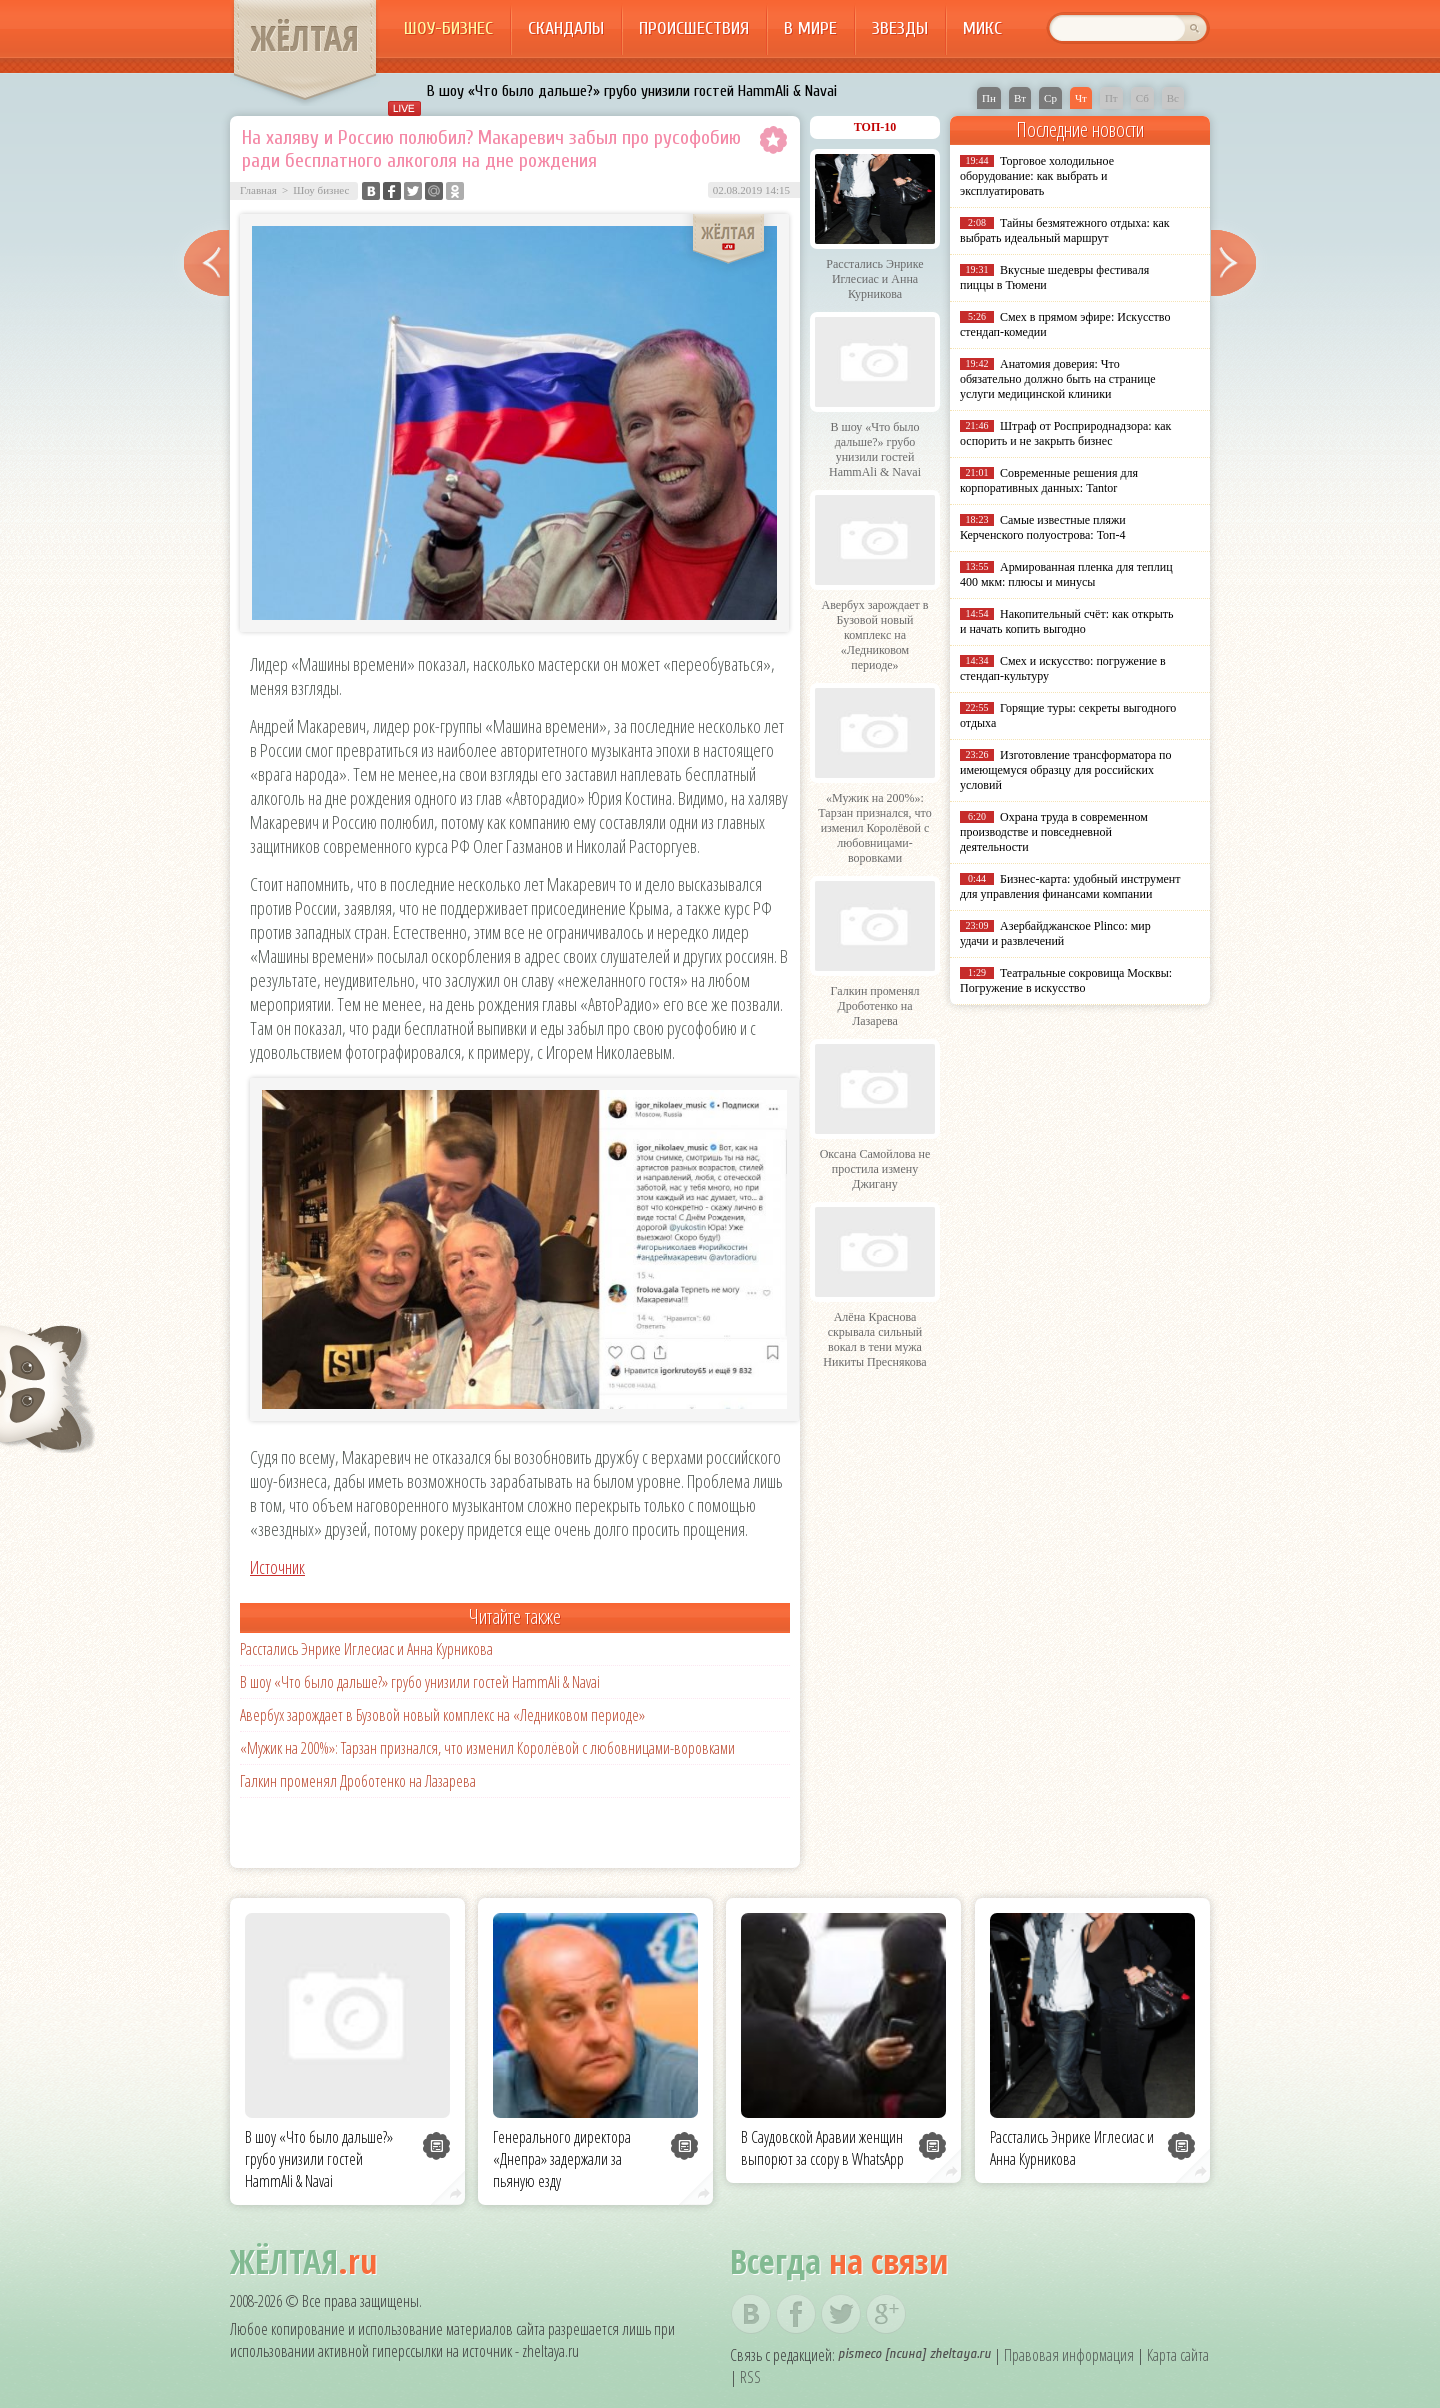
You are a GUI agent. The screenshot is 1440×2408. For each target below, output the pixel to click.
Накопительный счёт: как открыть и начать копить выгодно (1067, 621)
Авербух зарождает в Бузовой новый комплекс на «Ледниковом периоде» (442, 1715)
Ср (1050, 98)
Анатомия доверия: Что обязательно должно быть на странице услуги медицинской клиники (1057, 379)
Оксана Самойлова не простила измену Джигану (875, 1169)
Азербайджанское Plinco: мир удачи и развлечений (1055, 933)
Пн (989, 98)
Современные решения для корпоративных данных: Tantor (1049, 480)
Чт (1081, 98)
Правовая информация (1069, 2355)
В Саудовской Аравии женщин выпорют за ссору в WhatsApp (822, 2148)
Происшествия (694, 28)
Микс (982, 28)
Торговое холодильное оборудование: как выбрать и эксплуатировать (1037, 176)
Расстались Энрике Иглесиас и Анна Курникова (366, 1649)
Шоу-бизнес (448, 28)
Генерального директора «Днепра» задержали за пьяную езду (562, 2159)
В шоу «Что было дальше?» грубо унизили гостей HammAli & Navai (632, 91)
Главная (258, 190)
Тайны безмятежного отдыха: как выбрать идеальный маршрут (1065, 230)
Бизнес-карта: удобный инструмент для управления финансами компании (1070, 886)
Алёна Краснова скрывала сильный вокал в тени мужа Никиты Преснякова (874, 1339)
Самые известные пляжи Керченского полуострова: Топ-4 (1043, 527)
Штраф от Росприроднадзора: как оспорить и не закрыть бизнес (1065, 433)
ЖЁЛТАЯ (305, 38)
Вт (1020, 98)
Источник (277, 1567)
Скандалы (566, 28)
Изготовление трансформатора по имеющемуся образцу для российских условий (1066, 770)
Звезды (900, 28)
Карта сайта (1178, 2355)
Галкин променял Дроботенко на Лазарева (358, 1781)
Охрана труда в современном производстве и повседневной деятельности (1054, 832)
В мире (810, 28)
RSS (750, 2377)
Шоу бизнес (321, 190)
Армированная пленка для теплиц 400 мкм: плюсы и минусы (1066, 574)
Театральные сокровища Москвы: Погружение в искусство (1066, 980)
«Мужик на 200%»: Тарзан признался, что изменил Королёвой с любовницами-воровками (487, 1748)
